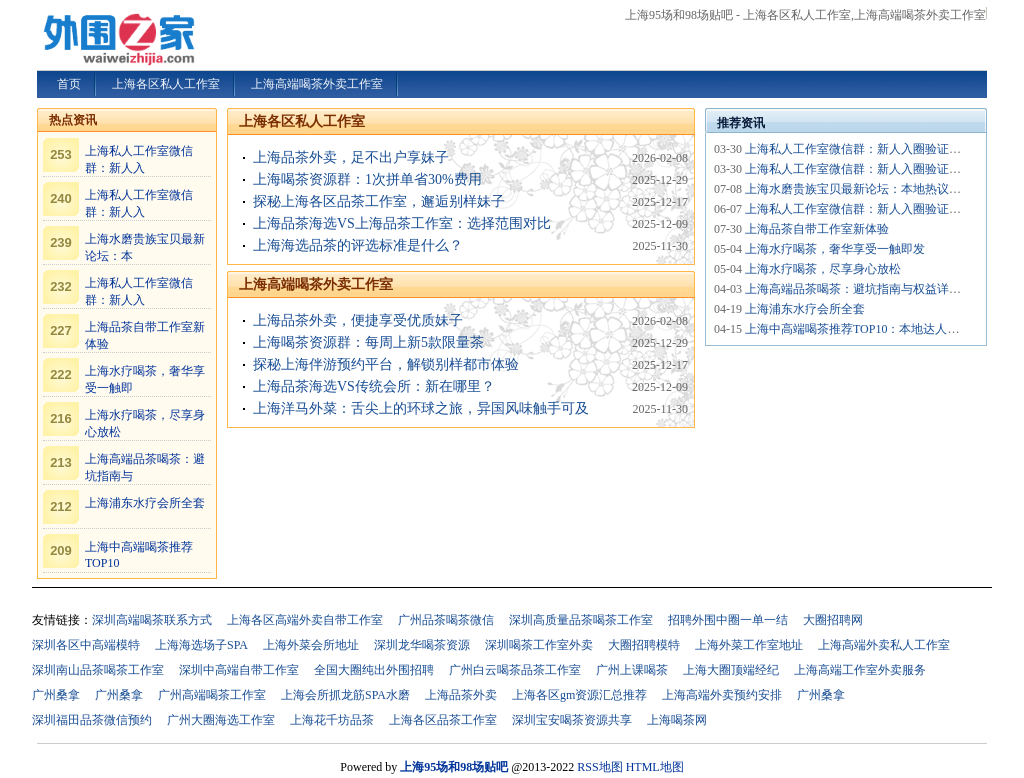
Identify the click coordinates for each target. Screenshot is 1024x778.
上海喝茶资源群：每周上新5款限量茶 (368, 342)
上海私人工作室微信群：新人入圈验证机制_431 (871, 169)
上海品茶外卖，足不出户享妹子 (351, 157)
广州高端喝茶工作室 (212, 695)
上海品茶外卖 (461, 695)
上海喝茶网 (677, 720)
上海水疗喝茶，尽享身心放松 (823, 269)
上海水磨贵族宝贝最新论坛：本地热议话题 (859, 189)
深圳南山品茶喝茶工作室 (98, 670)
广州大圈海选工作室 (221, 720)
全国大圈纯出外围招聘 (374, 670)
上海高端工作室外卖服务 (860, 670)
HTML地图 (655, 767)
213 (61, 462)
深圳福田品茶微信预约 (92, 720)
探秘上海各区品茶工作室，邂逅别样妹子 (379, 201)
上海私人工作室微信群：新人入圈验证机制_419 (871, 149)
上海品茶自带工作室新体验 (817, 229)
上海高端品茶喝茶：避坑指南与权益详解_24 (862, 289)
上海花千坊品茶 (332, 720)
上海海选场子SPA (201, 645)
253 (61, 154)
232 (61, 286)
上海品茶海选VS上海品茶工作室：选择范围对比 (402, 223)
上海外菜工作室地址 (749, 645)
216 (61, 418)
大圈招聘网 (833, 620)
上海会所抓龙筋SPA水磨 (345, 695)
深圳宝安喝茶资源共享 (572, 720)
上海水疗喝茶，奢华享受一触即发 (835, 249)
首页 (69, 84)
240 (61, 198)
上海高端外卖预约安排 (722, 695)
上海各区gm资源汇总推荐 (579, 695)
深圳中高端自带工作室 (239, 670)
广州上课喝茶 (632, 670)
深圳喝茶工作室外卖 (539, 645)
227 (61, 330)
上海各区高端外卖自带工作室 (305, 620)
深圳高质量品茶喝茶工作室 (581, 620)
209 (61, 550)
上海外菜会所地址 (311, 645)
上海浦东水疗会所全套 (145, 503)
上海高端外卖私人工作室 (884, 645)
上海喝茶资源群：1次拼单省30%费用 (367, 179)
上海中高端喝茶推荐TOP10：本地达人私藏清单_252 (882, 329)
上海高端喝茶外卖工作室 (316, 284)
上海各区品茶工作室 (443, 720)
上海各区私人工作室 (302, 121)
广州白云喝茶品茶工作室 (515, 670)
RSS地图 (599, 767)
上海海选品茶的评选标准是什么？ (358, 245)
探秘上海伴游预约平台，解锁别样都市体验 (386, 364)
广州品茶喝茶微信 (446, 620)
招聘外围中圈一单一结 (728, 620)
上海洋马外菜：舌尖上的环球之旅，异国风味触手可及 (421, 408)
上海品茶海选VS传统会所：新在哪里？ (374, 386)
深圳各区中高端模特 (86, 645)
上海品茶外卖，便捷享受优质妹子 (358, 320)
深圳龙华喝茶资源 (422, 645)
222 (61, 374)
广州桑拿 (56, 695)
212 (61, 506)
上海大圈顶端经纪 (731, 670)
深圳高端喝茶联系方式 (152, 620)
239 (61, 242)
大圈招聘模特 (644, 645)
